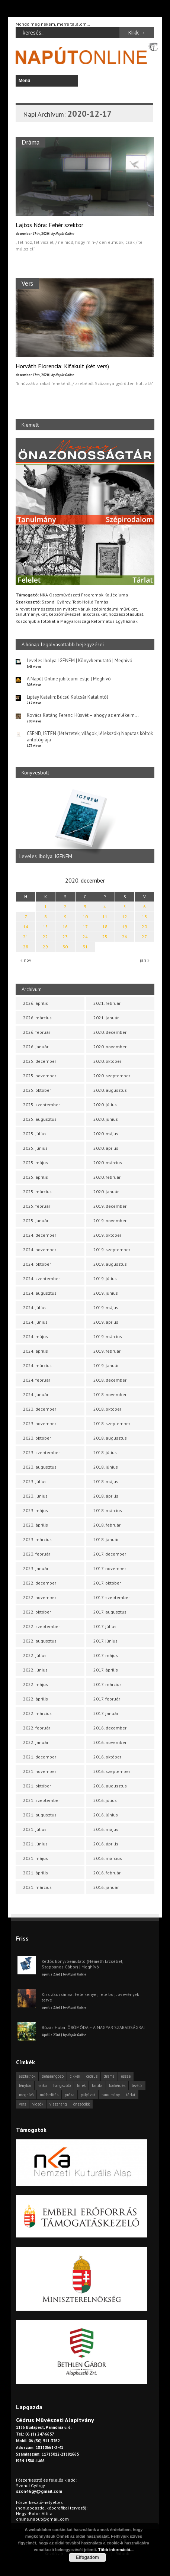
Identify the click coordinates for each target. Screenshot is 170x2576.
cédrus (91, 2076)
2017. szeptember (111, 1597)
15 (45, 926)
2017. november (109, 1568)
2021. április (35, 1873)
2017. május (105, 1655)
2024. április (35, 1351)
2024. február (36, 1380)
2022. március (37, 1713)
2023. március (37, 1539)
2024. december (39, 1235)
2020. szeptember (111, 1075)
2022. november (39, 1597)
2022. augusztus (40, 1641)
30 (65, 946)
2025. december (39, 1061)
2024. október (37, 1264)
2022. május (35, 1684)
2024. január (35, 1394)
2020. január (106, 1191)
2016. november (109, 1742)
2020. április (105, 1148)
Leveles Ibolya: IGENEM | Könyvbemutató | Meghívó (79, 660)
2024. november (39, 1249)
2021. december (39, 1757)
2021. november (39, 1771)
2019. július (105, 1278)
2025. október (37, 1090)
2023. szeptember (41, 1452)
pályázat (88, 2094)
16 (65, 926)
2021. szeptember (41, 1800)
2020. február (107, 1177)
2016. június (105, 1815)
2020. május (105, 1133)
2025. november (39, 1075)
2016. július (105, 1800)
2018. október (107, 1409)
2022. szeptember (41, 1626)
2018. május (105, 1481)
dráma (109, 2076)
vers (22, 2104)
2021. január (106, 1017)
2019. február (107, 1351)
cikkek (75, 2076)
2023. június (35, 1496)
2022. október (37, 1612)
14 (25, 926)
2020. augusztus (110, 1090)
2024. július (34, 1307)
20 (144, 926)
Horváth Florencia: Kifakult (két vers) (62, 366)
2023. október (37, 1438)
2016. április (105, 1844)
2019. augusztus (110, 1264)
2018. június (105, 1467)
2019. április (105, 1322)
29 (45, 946)
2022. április (35, 1699)
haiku (42, 2085)
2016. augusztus (110, 1786)
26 (124, 936)
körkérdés (117, 2085)
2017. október (107, 1583)
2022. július (34, 1655)
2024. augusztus (40, 1293)
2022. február (36, 1728)
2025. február (36, 1206)
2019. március (107, 1336)
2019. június (105, 1293)
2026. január (35, 1046)
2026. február (36, 1032)
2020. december (109, 1032)
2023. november (39, 1423)
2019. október (107, 1235)
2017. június (105, 1641)
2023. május (35, 1510)
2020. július (105, 1104)
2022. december (39, 1583)
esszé (126, 2076)
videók (37, 2104)
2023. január (35, 1568)
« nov (25, 960)
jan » (145, 960)
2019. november (109, 1220)
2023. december (39, 1409)
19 (124, 926)
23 (65, 936)
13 (144, 916)
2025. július (34, 1133)
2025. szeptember (41, 1104)
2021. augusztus (40, 1815)
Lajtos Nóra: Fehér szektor (49, 225)
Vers (27, 283)
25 (105, 936)
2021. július (34, 1829)
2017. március (107, 1684)
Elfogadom (87, 2557)
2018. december (109, 1380)
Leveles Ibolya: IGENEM (45, 856)
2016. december (109, 1728)
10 (85, 916)
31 (85, 946)
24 (85, 936)
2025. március (37, 1191)
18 (105, 926)
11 (105, 916)
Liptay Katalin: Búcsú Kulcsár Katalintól (67, 697)
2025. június (35, 1148)
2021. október (37, 1786)
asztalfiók (27, 2076)
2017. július (104, 1626)
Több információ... (116, 2549)
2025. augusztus (40, 1119)
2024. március (37, 1365)
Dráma (30, 142)
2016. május (105, 1829)
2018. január (106, 1539)
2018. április (105, 1496)
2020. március (107, 1162)
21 (25, 936)
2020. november (109, 1046)
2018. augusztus (110, 1438)
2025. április (35, 1177)
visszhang (58, 2104)
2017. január (105, 1713)
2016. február (107, 1873)
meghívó (26, 2094)
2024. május (35, 1336)
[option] (85, 825)
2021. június (35, 1844)
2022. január (35, 1742)
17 (85, 926)
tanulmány (111, 2094)
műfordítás (49, 2094)
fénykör (25, 2085)
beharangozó (53, 2076)
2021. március (37, 1887)
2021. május (35, 1858)
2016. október (107, 1757)
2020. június (105, 1119)
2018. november (109, 1394)
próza (69, 2094)
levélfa (137, 2085)
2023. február (36, 1554)
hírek (81, 2085)
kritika (97, 2085)
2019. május (105, 1307)
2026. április (35, 1003)
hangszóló (62, 2085)
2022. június (35, 1670)
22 (45, 936)
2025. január (35, 1220)
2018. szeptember (111, 1423)
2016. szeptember (111, 1771)
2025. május (35, 1162)
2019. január (106, 1365)
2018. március (107, 1510)
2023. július (34, 1481)
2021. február (107, 1003)
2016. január (106, 1887)
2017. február (106, 1699)
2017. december (109, 1554)
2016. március (107, 1858)
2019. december (109, 1206)
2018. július (105, 1452)
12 (124, 916)
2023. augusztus (40, 1467)
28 (25, 946)
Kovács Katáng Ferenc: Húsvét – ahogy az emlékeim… (83, 715)
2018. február (107, 1525)
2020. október (107, 1061)
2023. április (35, 1525)
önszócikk (81, 2104)
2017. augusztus (109, 1612)
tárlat (130, 2094)
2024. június (35, 1322)
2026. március (37, 1017)
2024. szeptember (41, 1278)
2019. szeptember (111, 1249)
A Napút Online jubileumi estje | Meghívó (69, 679)
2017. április (105, 1670)
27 (144, 936)
